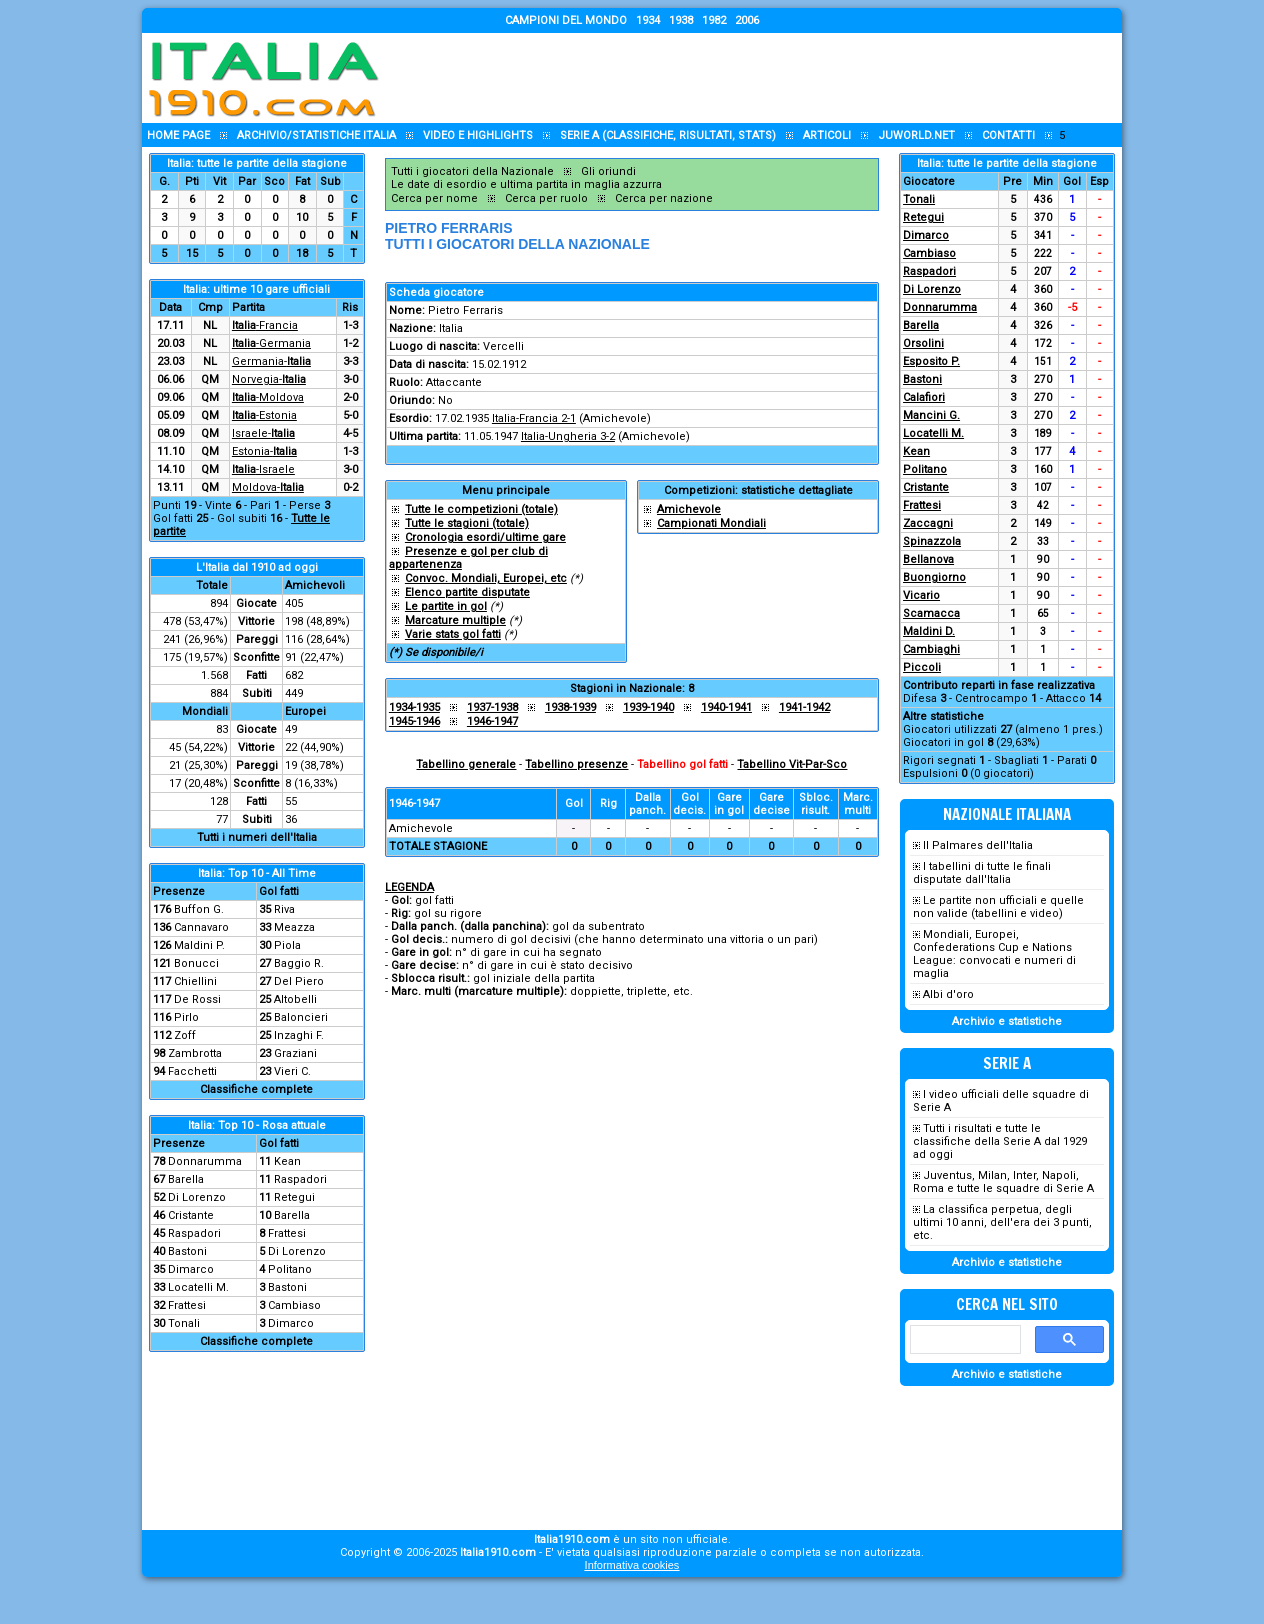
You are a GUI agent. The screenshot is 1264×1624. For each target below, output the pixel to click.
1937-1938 (492, 707)
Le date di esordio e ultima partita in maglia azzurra (526, 184)
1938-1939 (570, 707)
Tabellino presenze (576, 764)
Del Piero (299, 981)
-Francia (265, 325)
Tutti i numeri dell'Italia (257, 837)
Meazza (294, 927)
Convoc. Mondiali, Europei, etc (486, 578)
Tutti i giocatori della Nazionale (472, 171)
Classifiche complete (256, 1089)
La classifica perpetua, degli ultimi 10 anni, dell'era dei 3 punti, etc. (1002, 1222)
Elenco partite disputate (467, 592)
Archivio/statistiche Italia (316, 135)
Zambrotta (195, 1053)
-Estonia (264, 415)
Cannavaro (201, 927)
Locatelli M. (198, 1287)
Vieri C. (292, 1071)
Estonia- (264, 451)
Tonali (184, 1323)
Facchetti (192, 1071)
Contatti (1008, 135)
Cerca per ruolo (546, 198)
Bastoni (187, 1251)
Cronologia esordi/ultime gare (485, 537)
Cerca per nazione (664, 198)
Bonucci (196, 963)
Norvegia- (269, 379)
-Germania (271, 343)
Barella (186, 1179)
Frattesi (287, 1233)
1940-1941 (726, 707)
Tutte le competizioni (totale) (481, 509)
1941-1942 (804, 707)
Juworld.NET (916, 135)
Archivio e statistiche (1007, 1021)
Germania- (271, 361)
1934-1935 (414, 707)
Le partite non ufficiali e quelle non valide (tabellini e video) (998, 907)
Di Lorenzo (197, 1197)
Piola (287, 945)
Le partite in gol (446, 606)
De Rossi (197, 999)
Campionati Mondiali (711, 523)
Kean (287, 1161)
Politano (290, 1269)
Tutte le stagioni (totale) (467, 523)
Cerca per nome (434, 198)
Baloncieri (301, 1017)
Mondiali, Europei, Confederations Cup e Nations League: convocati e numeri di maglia (994, 954)
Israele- (263, 433)
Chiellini (195, 981)
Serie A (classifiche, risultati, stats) (668, 135)
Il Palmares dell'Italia (978, 845)
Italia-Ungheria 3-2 (568, 436)
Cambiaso (294, 1305)
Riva (284, 909)
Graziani (295, 1053)
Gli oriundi (608, 171)
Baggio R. (299, 963)
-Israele (263, 469)
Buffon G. (199, 909)
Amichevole (689, 509)
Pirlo (186, 1017)
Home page (178, 135)
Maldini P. (199, 945)
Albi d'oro (948, 994)
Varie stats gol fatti (453, 634)
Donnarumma (205, 1161)
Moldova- (268, 487)
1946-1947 (492, 721)
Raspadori (300, 1179)
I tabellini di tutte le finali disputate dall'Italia (982, 873)
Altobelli (295, 999)
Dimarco (191, 1269)
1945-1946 (414, 721)
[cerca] (963, 1340)
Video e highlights (478, 135)
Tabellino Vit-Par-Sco (792, 764)
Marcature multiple (455, 620)
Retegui (294, 1197)
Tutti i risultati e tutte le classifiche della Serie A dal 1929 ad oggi (1000, 1141)
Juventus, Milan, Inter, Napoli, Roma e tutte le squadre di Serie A (1003, 1182)
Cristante (191, 1215)
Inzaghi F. (299, 1035)
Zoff (185, 1035)
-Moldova (268, 397)
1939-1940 (648, 707)
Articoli (827, 135)
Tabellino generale (466, 764)
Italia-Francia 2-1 (534, 418)
